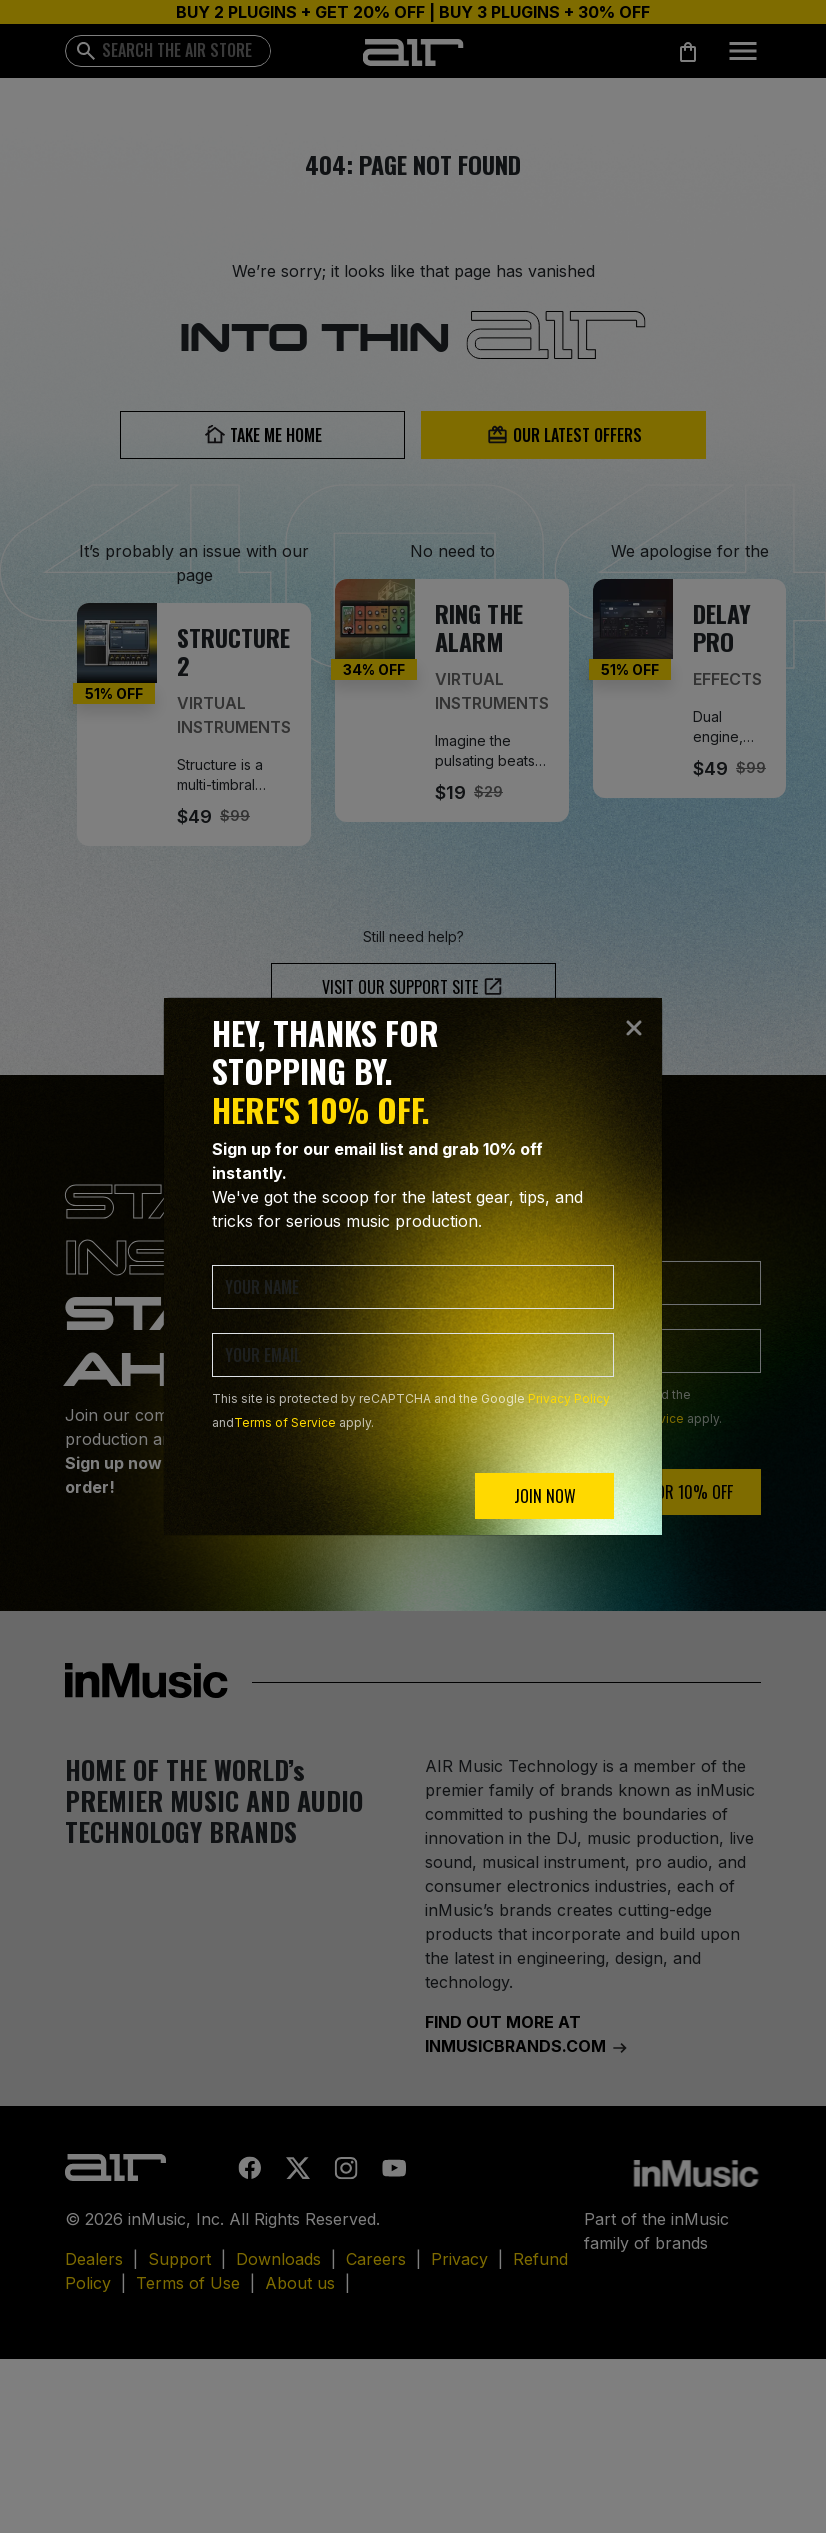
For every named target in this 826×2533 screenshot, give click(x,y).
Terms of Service (285, 1422)
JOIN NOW (545, 1496)
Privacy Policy (569, 1398)
